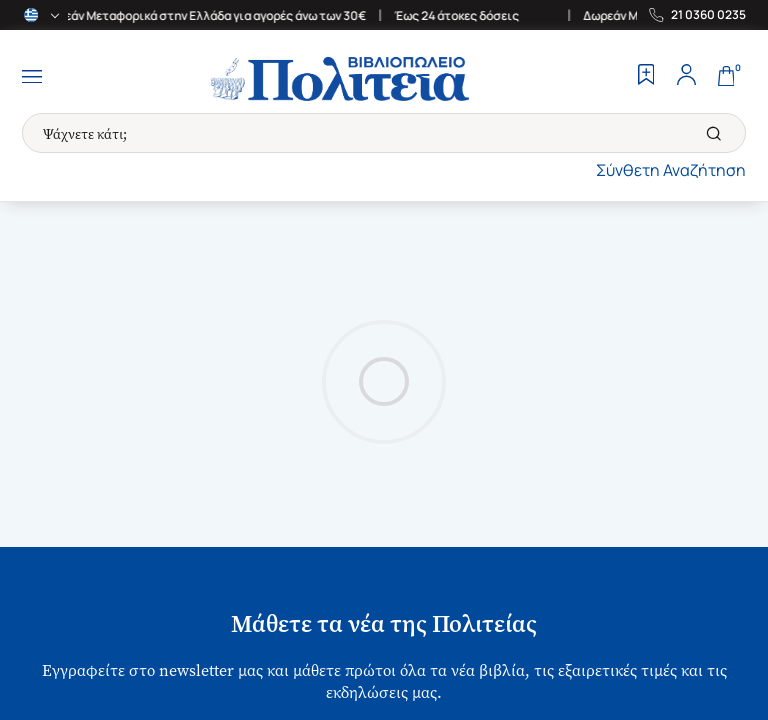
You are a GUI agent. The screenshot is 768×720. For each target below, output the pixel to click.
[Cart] (726, 77)
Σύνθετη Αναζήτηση (671, 170)
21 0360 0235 (708, 15)
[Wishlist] (646, 77)
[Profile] (686, 77)
